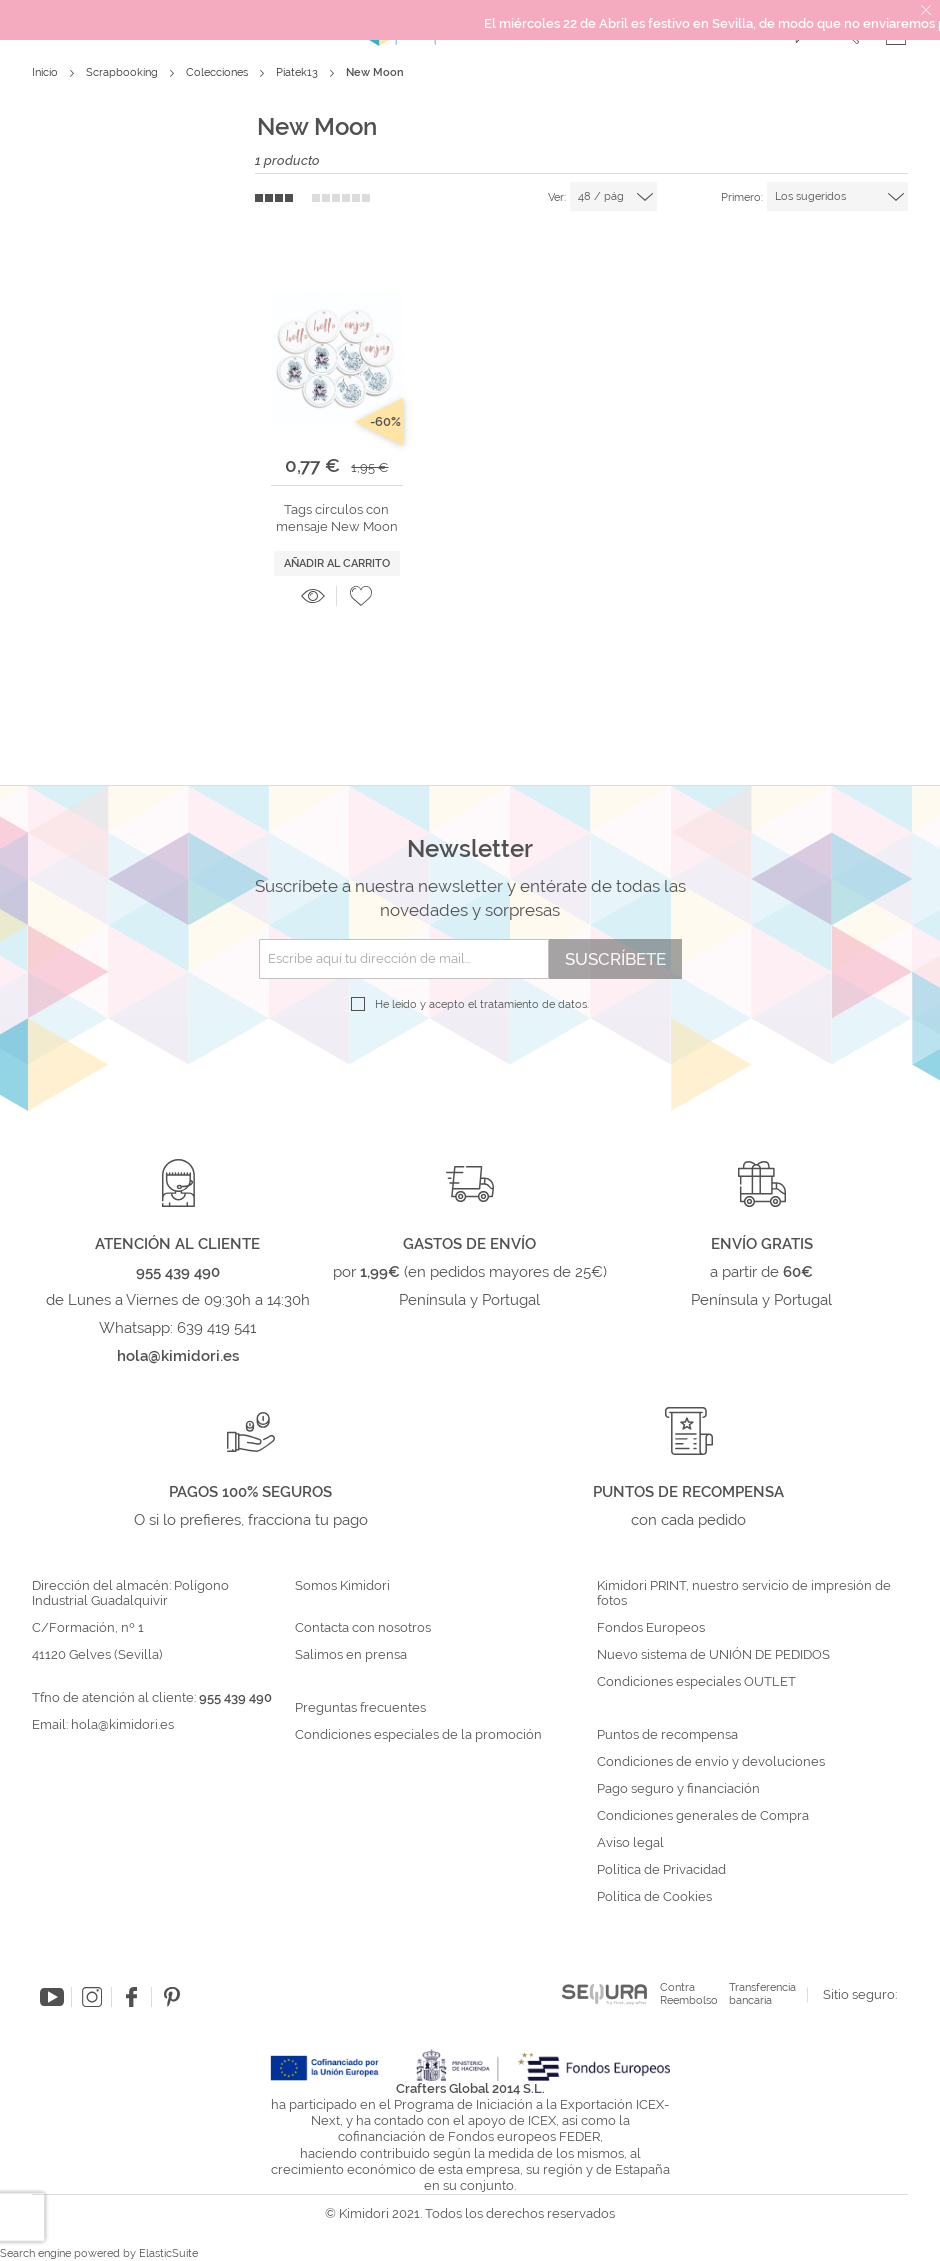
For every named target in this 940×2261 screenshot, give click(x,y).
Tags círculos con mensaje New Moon (337, 517)
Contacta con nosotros (363, 1628)
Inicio (46, 72)
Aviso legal (630, 1843)
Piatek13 (298, 72)
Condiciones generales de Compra (703, 1816)
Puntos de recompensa (667, 1735)
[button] (361, 596)
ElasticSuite (168, 2253)
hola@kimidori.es (122, 1724)
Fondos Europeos (651, 1628)
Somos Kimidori (342, 1586)
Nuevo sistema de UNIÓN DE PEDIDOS (713, 1655)
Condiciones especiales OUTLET (696, 1682)
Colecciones (218, 72)
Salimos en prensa (351, 1655)
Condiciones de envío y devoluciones (711, 1762)
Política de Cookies (654, 1897)
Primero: (742, 197)
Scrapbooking (123, 72)
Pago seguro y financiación (678, 1789)
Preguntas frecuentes (360, 1708)
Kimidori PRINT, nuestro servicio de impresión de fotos (744, 1593)
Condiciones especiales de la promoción (420, 1735)
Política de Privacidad (661, 1870)
